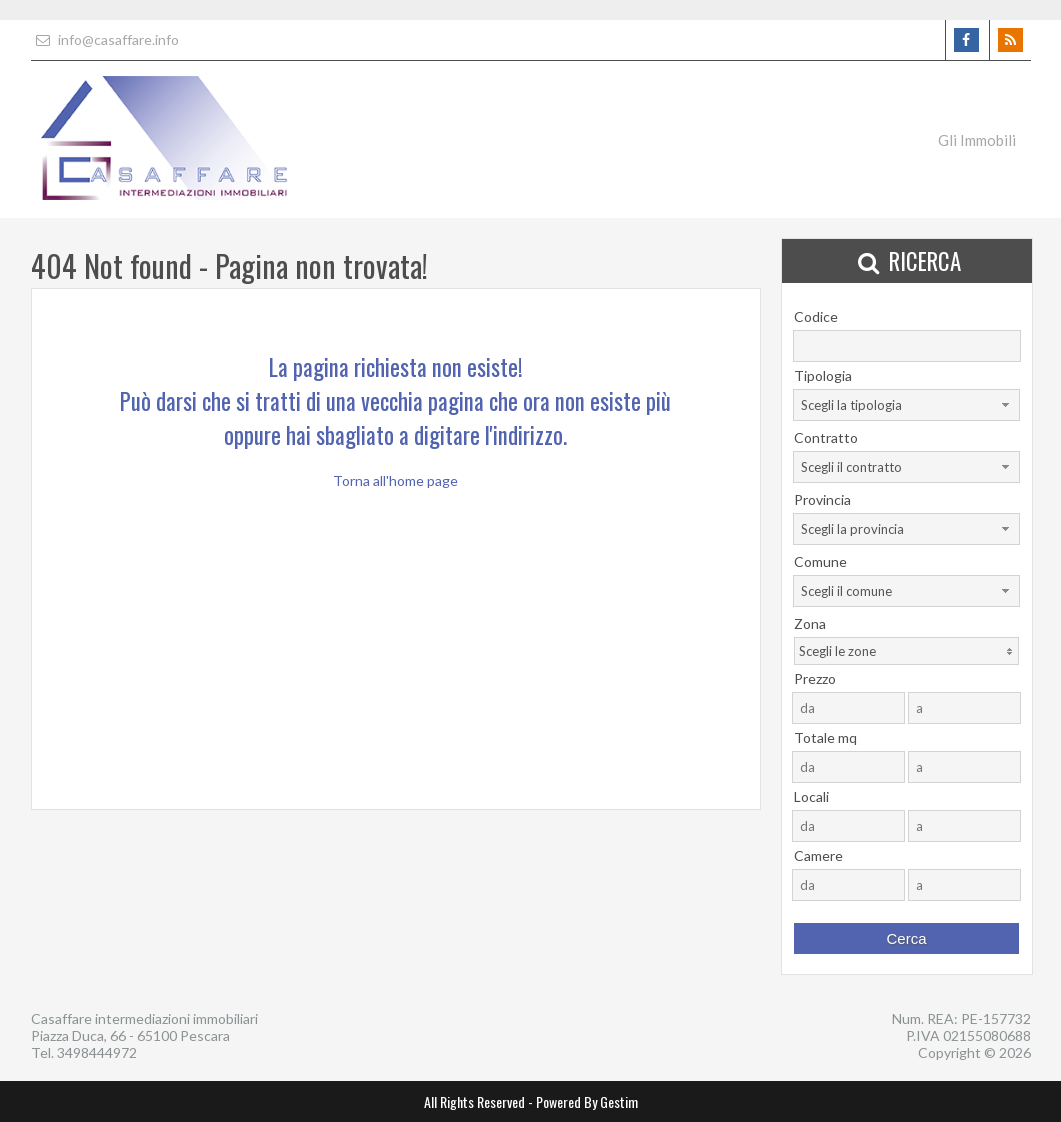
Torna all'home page (395, 480)
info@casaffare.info (105, 39)
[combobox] (906, 405)
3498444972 (97, 1052)
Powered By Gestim (587, 1101)
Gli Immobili (977, 140)
